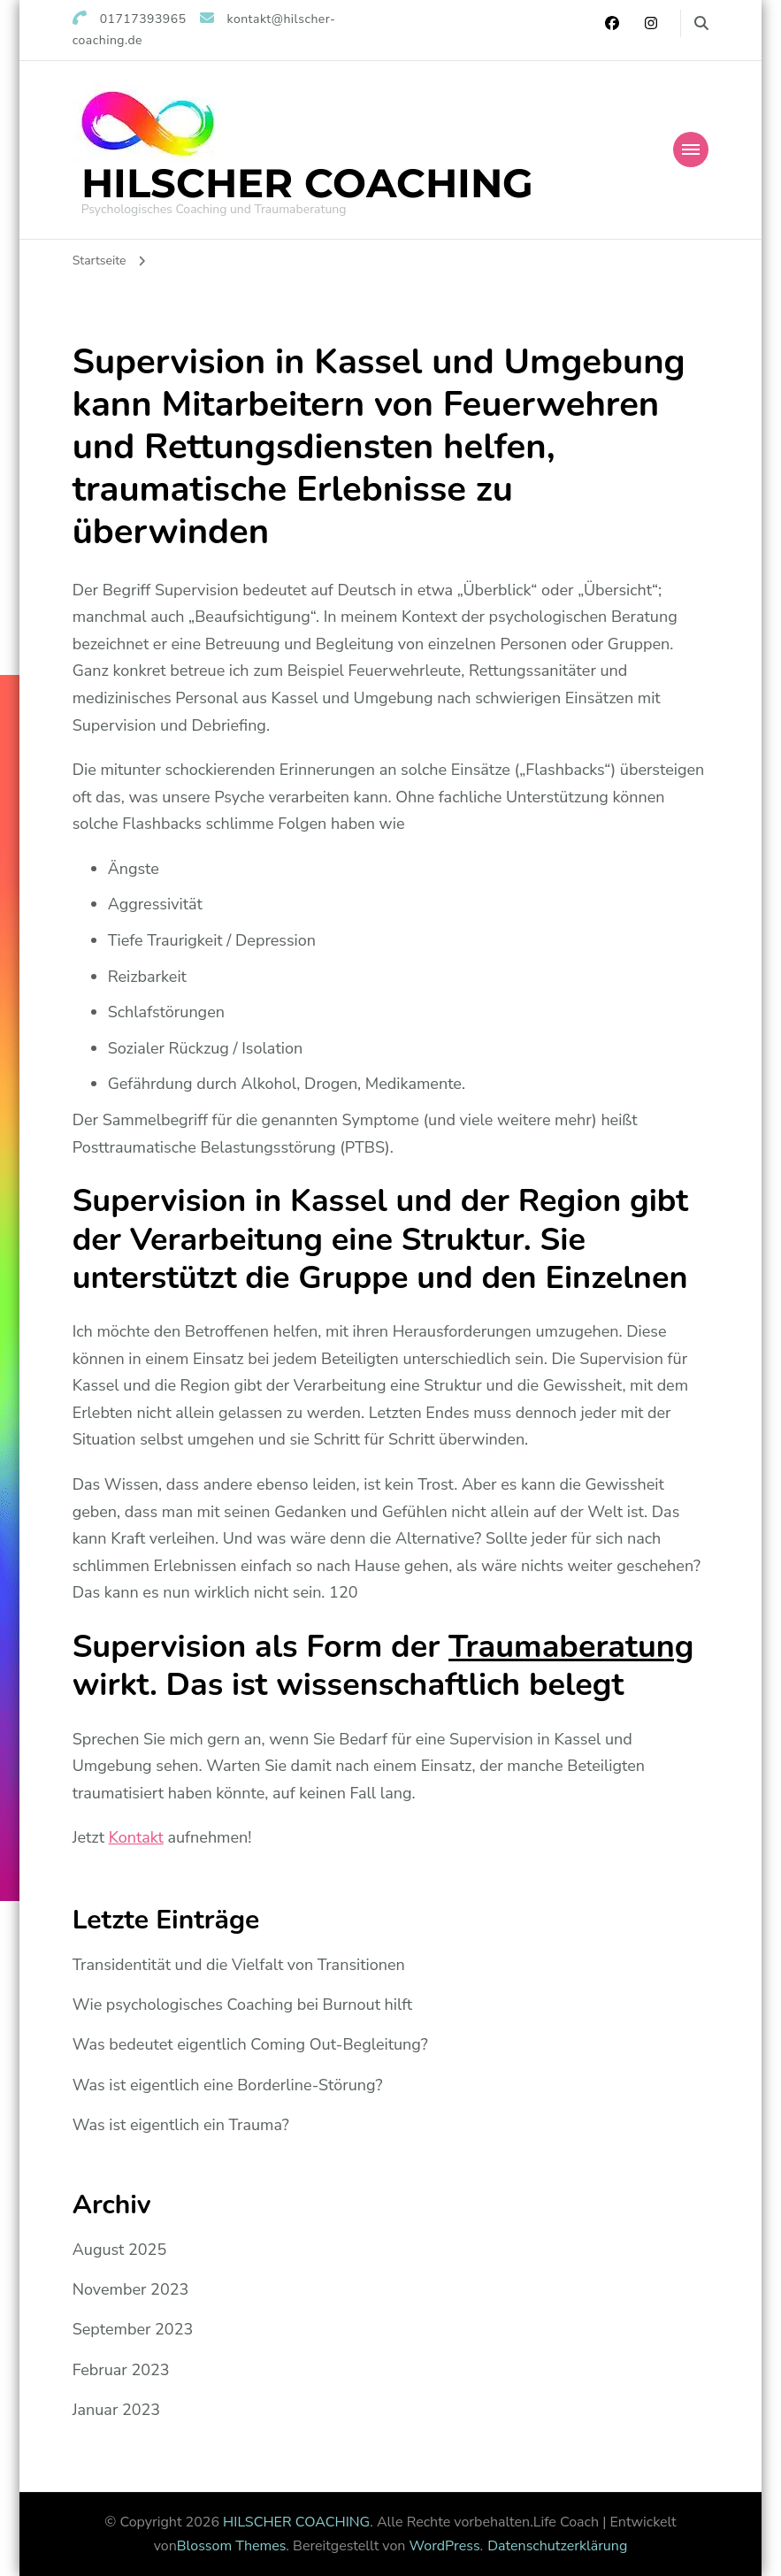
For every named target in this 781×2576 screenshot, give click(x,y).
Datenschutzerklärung (557, 2546)
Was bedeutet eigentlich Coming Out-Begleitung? (250, 2044)
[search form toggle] (701, 23)
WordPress (445, 2546)
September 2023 (133, 2329)
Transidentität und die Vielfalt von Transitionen (239, 1964)
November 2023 (131, 2289)
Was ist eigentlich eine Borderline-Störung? (228, 2085)
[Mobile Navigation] (690, 149)
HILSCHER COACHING (307, 182)
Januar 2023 (117, 2409)
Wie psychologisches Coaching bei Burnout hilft (242, 2004)
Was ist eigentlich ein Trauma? (181, 2124)
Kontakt (136, 1837)
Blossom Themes (232, 2546)
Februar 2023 (121, 2369)
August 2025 (120, 2249)
